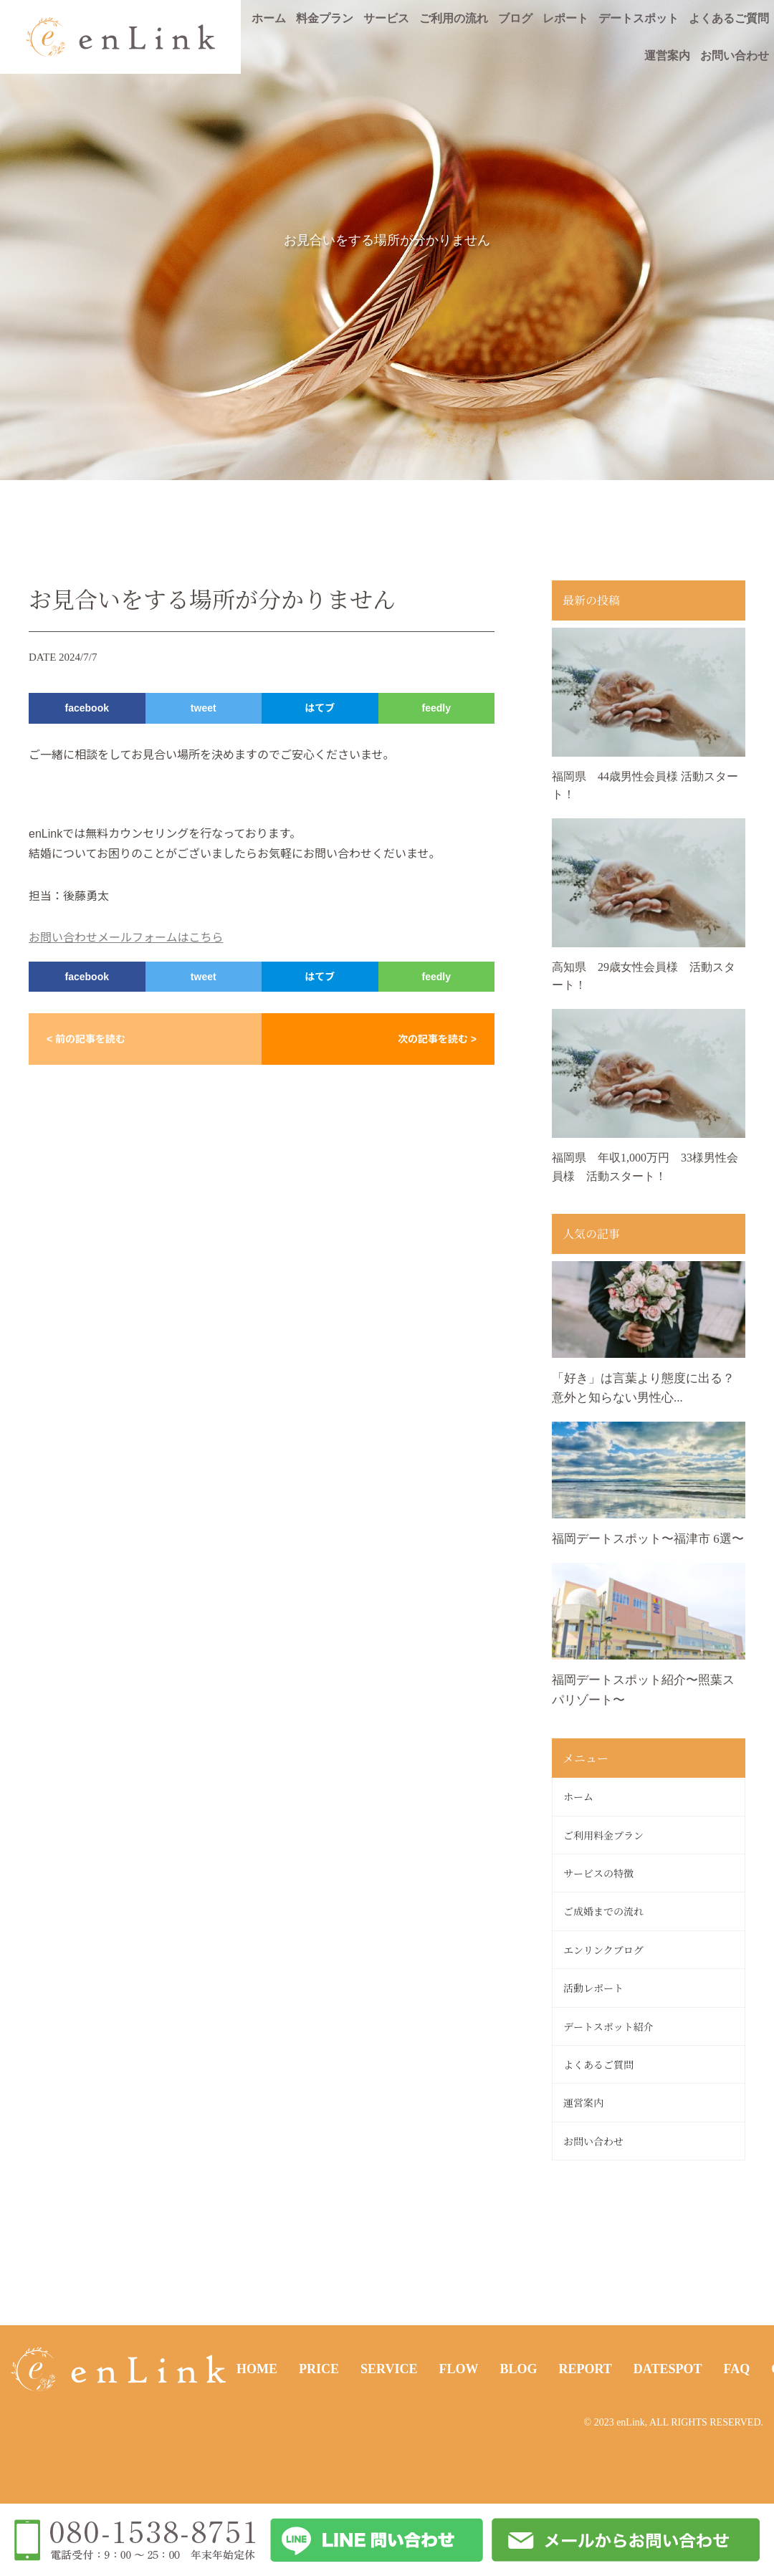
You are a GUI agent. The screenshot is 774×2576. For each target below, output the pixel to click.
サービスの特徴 (598, 1873)
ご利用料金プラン (603, 1835)
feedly (436, 708)
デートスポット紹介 (608, 2026)
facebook (87, 708)
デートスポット (638, 18)
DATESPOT (668, 2369)
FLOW (458, 2369)
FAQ (737, 2369)
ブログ (515, 18)
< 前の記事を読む (86, 1039)
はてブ (320, 708)
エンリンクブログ (603, 1950)
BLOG (518, 2369)
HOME (256, 2369)
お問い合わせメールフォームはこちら (126, 938)
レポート (565, 18)
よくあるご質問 (729, 18)
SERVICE (388, 2369)
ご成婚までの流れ (603, 1911)
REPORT (584, 2369)
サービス (386, 18)
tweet (203, 708)
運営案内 (667, 55)
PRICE (319, 2369)
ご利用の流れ (453, 18)
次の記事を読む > (437, 1039)
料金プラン (324, 18)
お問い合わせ (734, 55)
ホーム (269, 18)
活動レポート (593, 1988)
